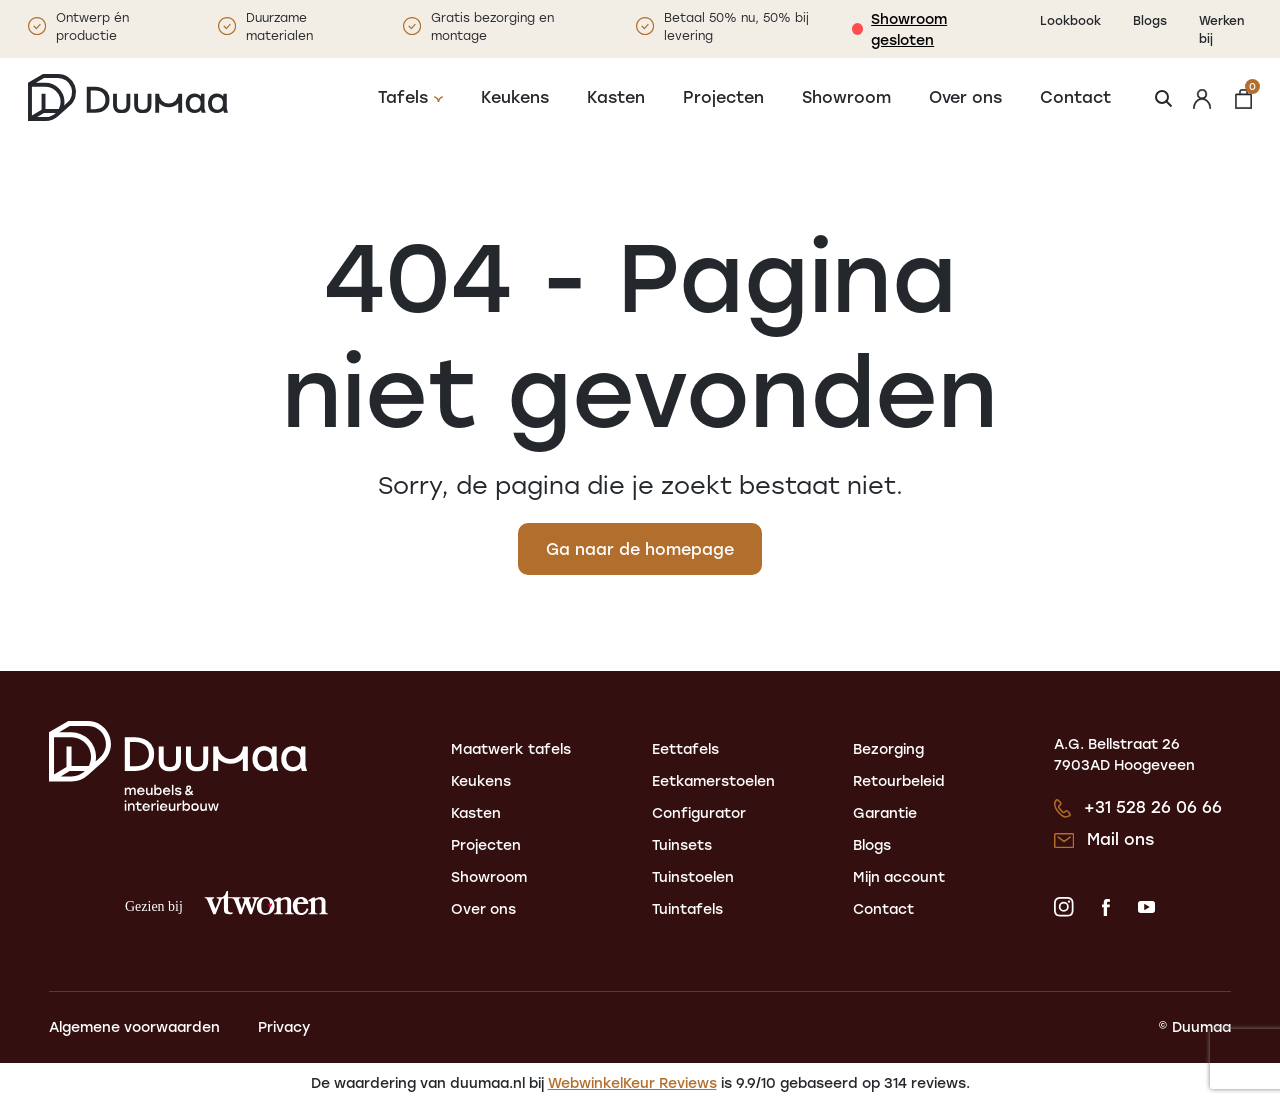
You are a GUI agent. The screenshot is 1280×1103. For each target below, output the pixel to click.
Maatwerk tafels (511, 748)
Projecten (723, 96)
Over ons (965, 96)
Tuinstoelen (693, 876)
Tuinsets (682, 844)
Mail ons (1120, 838)
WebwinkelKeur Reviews (632, 1082)
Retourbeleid (899, 780)
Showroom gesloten (909, 29)
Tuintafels (687, 908)
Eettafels (685, 748)
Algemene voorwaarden (134, 1026)
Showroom (846, 96)
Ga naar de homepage (640, 548)
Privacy (284, 1026)
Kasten (616, 96)
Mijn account (899, 876)
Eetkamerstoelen (713, 780)
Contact (1075, 96)
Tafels (403, 96)
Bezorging (888, 748)
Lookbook (1070, 20)
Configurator (699, 812)
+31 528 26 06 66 (1153, 806)
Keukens (515, 96)
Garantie (885, 812)
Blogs (1150, 20)
